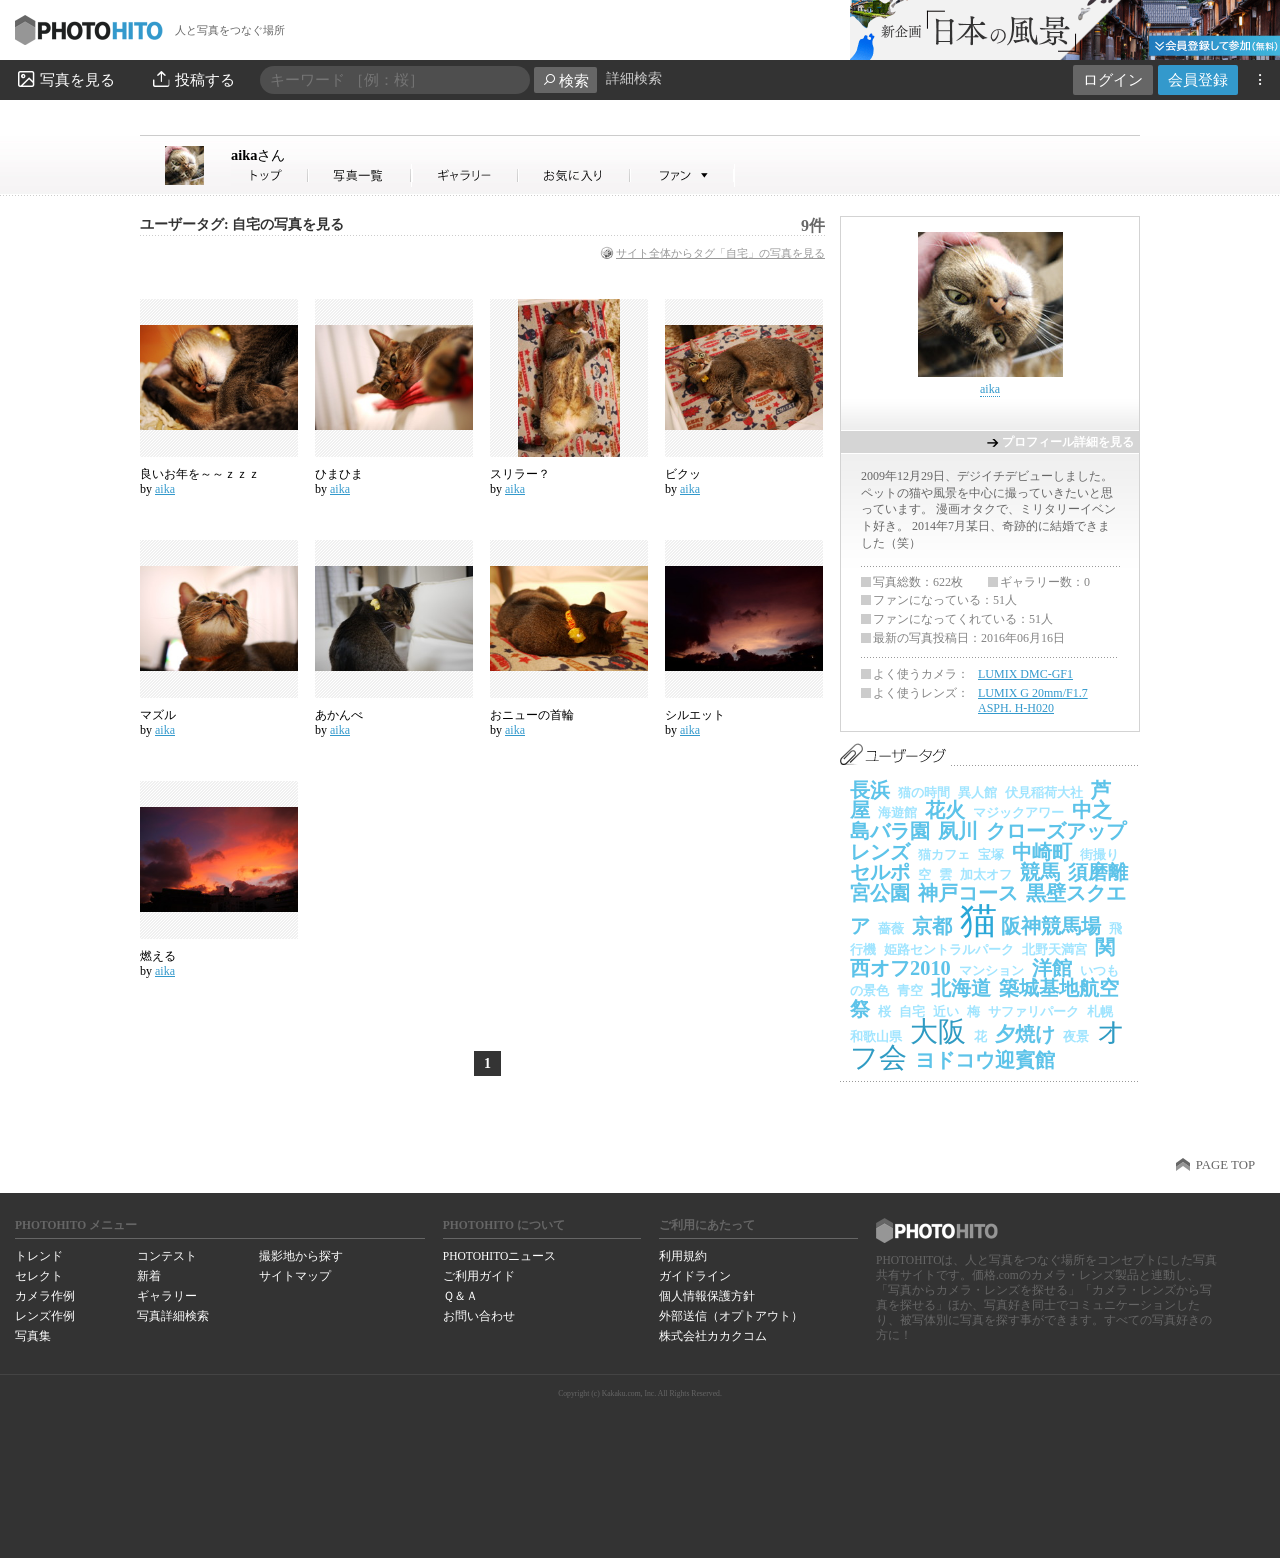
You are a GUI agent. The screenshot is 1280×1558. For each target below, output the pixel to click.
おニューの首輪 (532, 715)
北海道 (961, 988)
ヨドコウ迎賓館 (985, 1060)
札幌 (1100, 1011)
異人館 (977, 792)
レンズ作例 (45, 1316)
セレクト (39, 1276)
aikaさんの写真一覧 (360, 175)
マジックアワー (1018, 812)
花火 (945, 810)
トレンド (39, 1256)
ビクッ (683, 474)
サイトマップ (295, 1276)
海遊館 (897, 812)
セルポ (880, 872)
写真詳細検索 (173, 1316)
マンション (991, 970)
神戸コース (968, 893)
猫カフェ (944, 854)
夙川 (958, 831)
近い (946, 1011)
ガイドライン (695, 1276)
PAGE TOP (1225, 1165)
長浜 (870, 790)
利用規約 (683, 1256)
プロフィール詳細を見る (1068, 442)
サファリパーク (1033, 1011)
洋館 (1052, 968)
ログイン (1113, 79)
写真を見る (65, 79)
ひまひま (339, 474)
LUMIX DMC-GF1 (1025, 674)
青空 (910, 990)
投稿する (192, 79)
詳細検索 (634, 78)
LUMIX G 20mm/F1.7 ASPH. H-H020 (1033, 701)
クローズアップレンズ (988, 841)
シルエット (695, 715)
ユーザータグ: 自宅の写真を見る (242, 224)
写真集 (33, 1336)
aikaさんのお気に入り (574, 175)
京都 (932, 926)
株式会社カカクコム (713, 1336)
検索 (565, 80)
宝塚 (991, 854)
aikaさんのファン (682, 175)
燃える (158, 956)
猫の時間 (924, 792)
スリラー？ (520, 474)
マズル (158, 715)
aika (258, 155)
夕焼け (1025, 1034)
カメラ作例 (45, 1296)
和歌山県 (876, 1036)
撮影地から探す (301, 1256)
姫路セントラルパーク (949, 949)
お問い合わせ (479, 1316)
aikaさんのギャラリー (465, 175)
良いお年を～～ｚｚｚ (200, 474)
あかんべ (339, 715)
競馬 (1040, 872)
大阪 (938, 1031)
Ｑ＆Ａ (460, 1296)
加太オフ (986, 874)
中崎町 (1042, 852)
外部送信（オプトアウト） (731, 1316)
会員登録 (1198, 79)
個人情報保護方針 (707, 1296)
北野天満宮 (1054, 949)
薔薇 (891, 928)
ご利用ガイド (479, 1276)
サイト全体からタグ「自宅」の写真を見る (720, 253)
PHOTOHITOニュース (499, 1256)
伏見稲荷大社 (1044, 792)
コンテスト (167, 1256)
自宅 (912, 1011)
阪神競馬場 (1051, 926)
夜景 (1076, 1036)
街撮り (1099, 854)
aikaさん (270, 175)
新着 (149, 1276)
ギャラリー (167, 1296)
